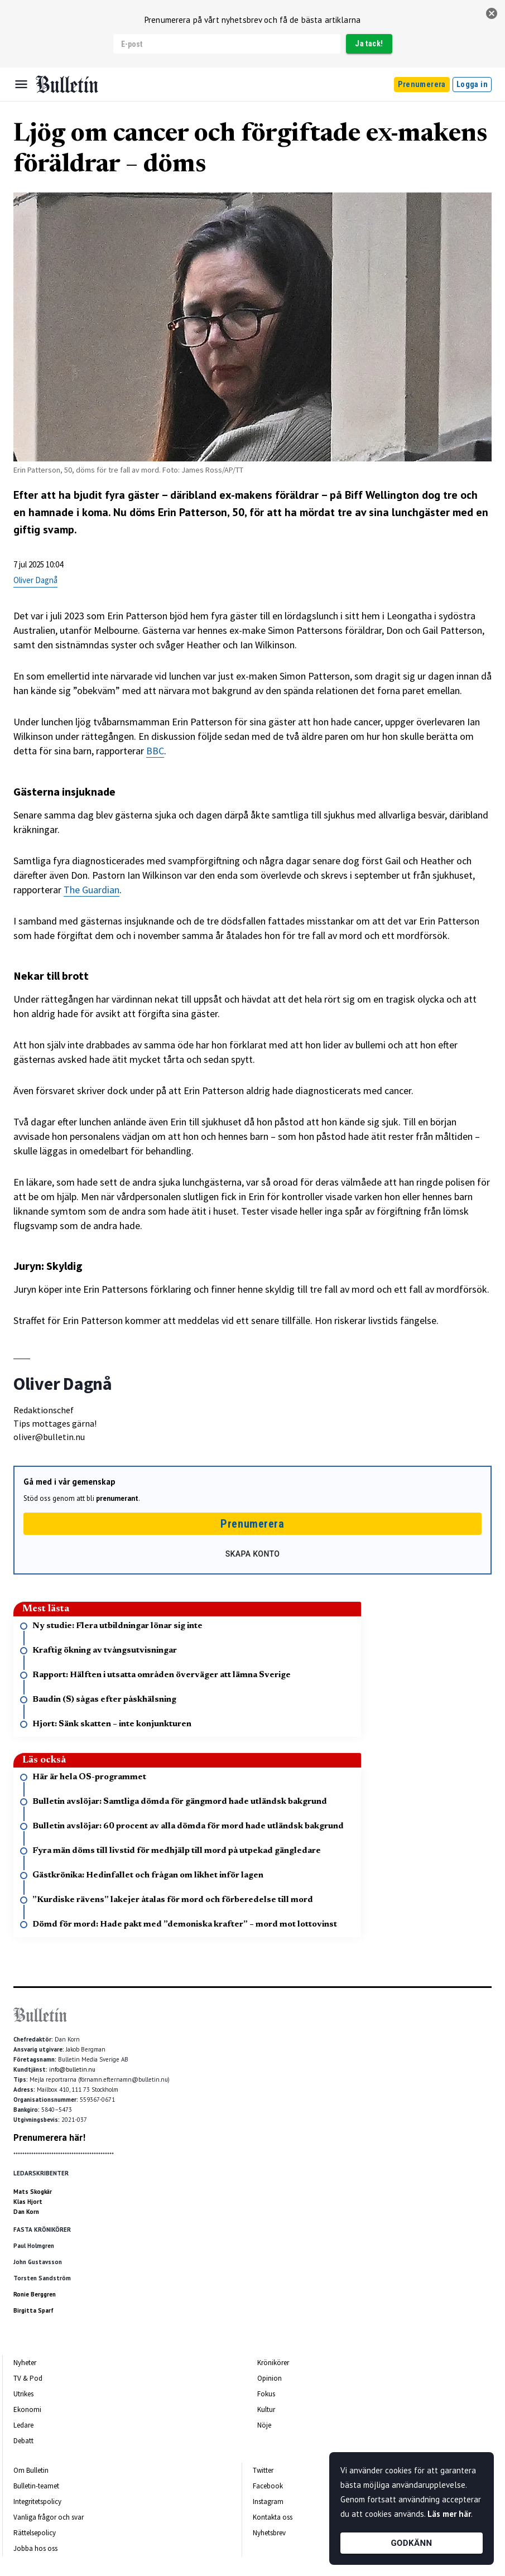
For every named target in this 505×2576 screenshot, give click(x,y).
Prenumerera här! (49, 2137)
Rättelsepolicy (34, 2533)
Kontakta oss (272, 2517)
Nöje (264, 2425)
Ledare (23, 2425)
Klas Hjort (27, 2202)
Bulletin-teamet (36, 2486)
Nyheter (24, 2362)
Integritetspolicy (37, 2501)
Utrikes (23, 2394)
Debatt (23, 2440)
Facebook (268, 2486)
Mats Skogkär (32, 2191)
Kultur (266, 2409)
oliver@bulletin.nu (49, 1436)
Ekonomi (27, 2409)
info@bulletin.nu (72, 2069)
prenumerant (117, 1498)
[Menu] (21, 84)
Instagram (268, 2501)
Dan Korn (26, 2212)
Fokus (266, 2394)
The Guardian (91, 889)
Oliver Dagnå (35, 580)
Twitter (263, 2470)
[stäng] (491, 13)
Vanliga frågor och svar (48, 2517)
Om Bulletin (31, 2470)
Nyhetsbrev (269, 2533)
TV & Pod (27, 2378)
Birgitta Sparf (33, 2310)
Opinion (269, 2378)
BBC (155, 750)
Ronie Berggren (34, 2294)
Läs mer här (449, 2513)
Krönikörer (273, 2362)
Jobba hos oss (35, 2548)
